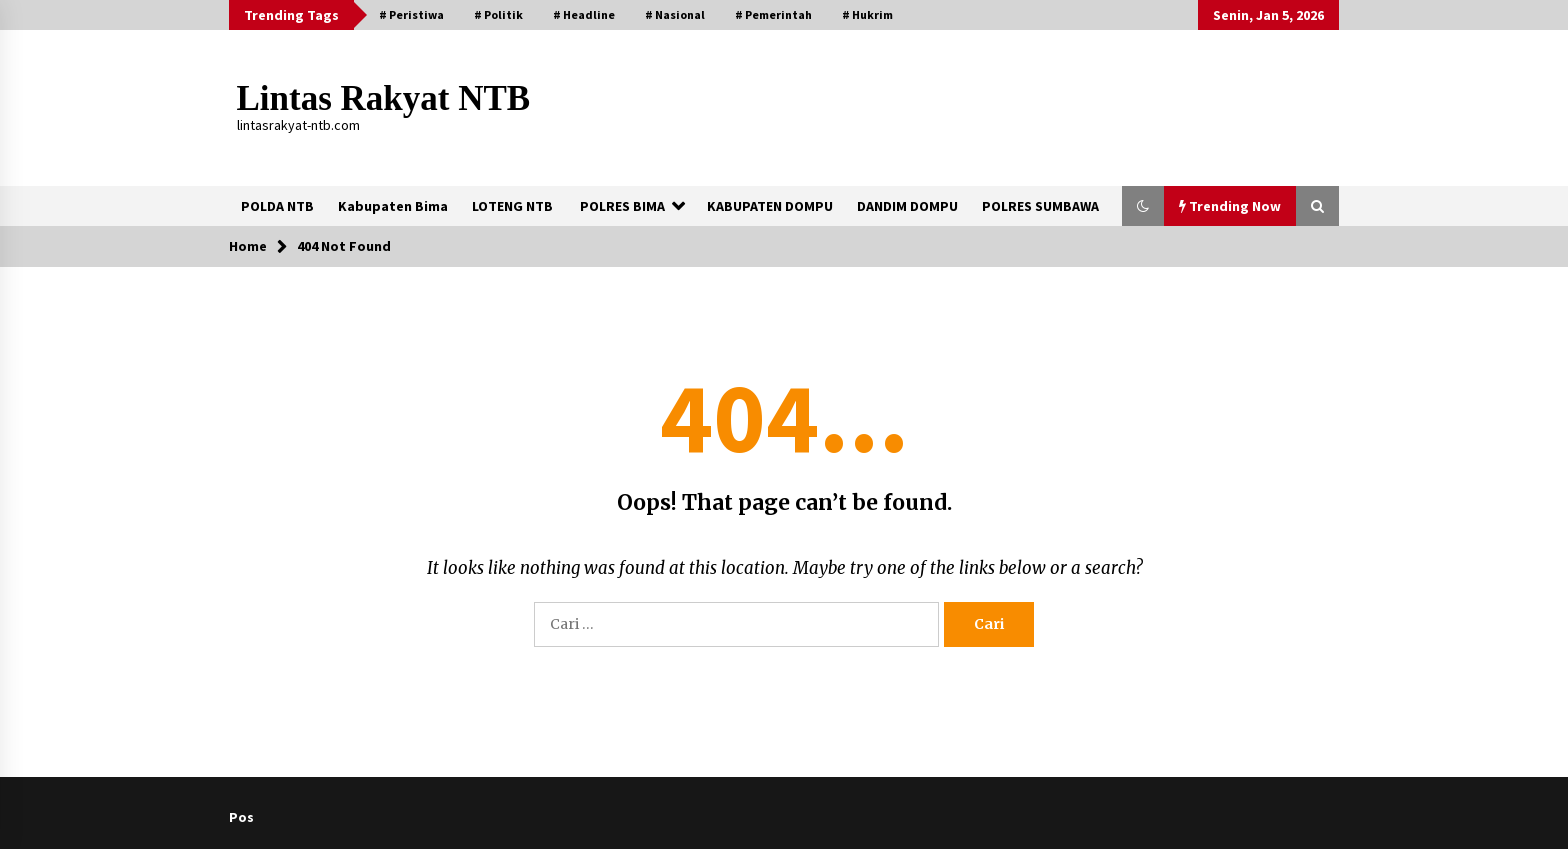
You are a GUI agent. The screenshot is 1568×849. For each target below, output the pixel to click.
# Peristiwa (411, 14)
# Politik (498, 14)
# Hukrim (867, 14)
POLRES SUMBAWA (1040, 206)
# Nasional (675, 14)
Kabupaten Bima (393, 206)
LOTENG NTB (512, 206)
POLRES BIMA (622, 206)
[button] (1143, 206)
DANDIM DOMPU (907, 206)
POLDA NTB (277, 206)
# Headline (584, 14)
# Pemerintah (773, 14)
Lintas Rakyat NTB (384, 98)
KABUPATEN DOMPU (770, 206)
